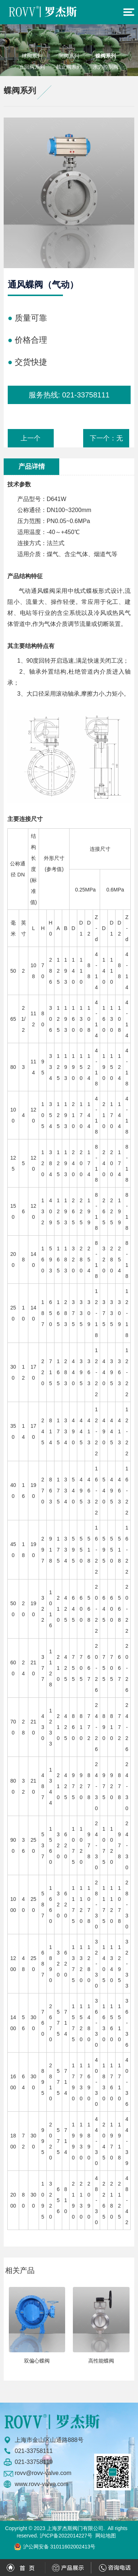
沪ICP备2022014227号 (66, 2536)
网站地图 (105, 2536)
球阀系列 (32, 56)
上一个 (30, 438)
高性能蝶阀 (101, 2361)
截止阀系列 (69, 67)
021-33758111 (86, 395)
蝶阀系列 (105, 56)
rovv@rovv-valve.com (43, 2473)
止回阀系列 (32, 67)
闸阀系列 (69, 56)
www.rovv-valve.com (41, 2484)
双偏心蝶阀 (37, 2361)
